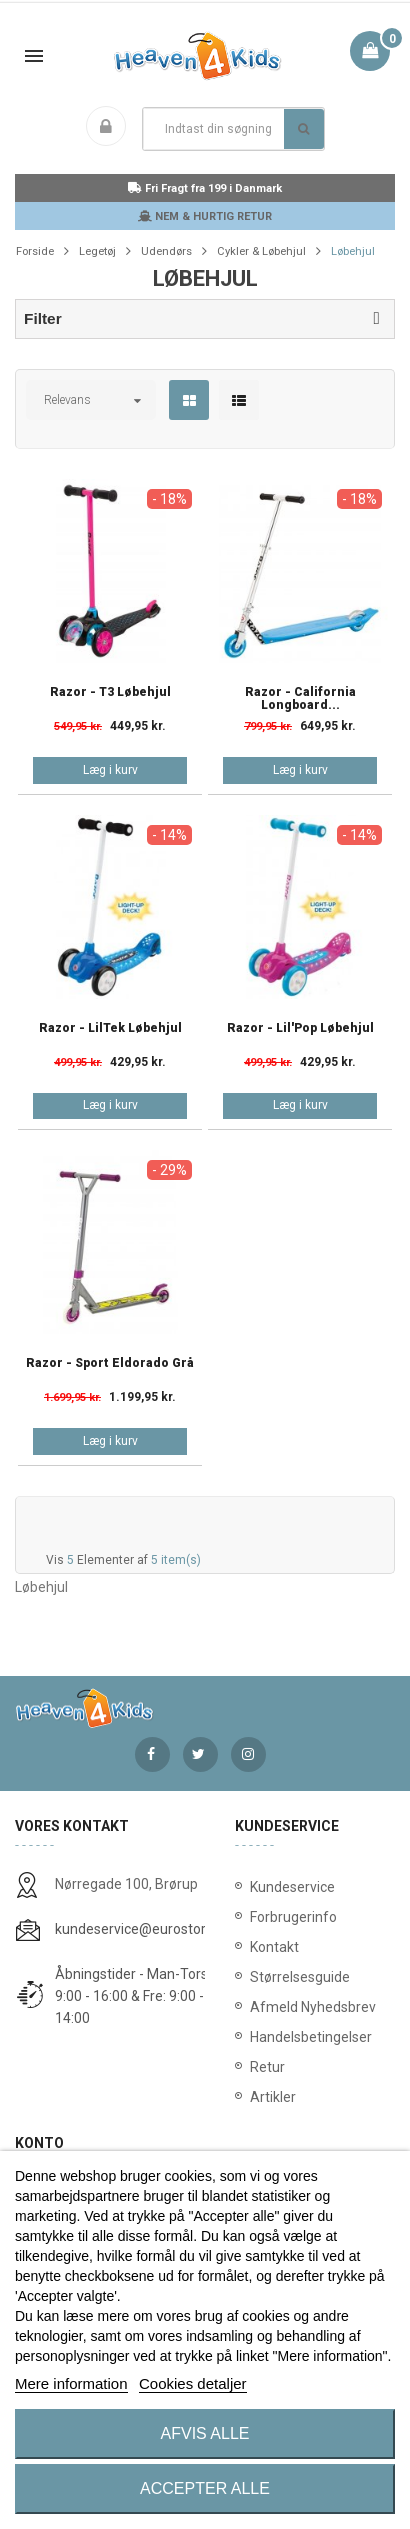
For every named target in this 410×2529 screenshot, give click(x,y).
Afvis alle (205, 2433)
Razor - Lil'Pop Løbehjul (300, 1028)
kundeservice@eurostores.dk (147, 1929)
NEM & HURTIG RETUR (205, 216)
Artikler (273, 2097)
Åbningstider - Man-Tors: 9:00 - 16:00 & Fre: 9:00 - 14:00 (133, 1996)
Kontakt (274, 1947)
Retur (267, 2067)
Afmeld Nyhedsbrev (313, 2007)
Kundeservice (292, 1887)
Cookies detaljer (193, 2383)
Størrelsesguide (300, 1977)
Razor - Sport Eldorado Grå (110, 1363)
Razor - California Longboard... (300, 699)
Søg (303, 129)
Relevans (67, 400)
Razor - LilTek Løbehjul (110, 1028)
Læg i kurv (110, 770)
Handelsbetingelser (311, 2037)
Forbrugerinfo (293, 1917)
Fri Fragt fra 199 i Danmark (205, 188)
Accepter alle (205, 2488)
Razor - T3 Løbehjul (110, 692)
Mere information (71, 2383)
